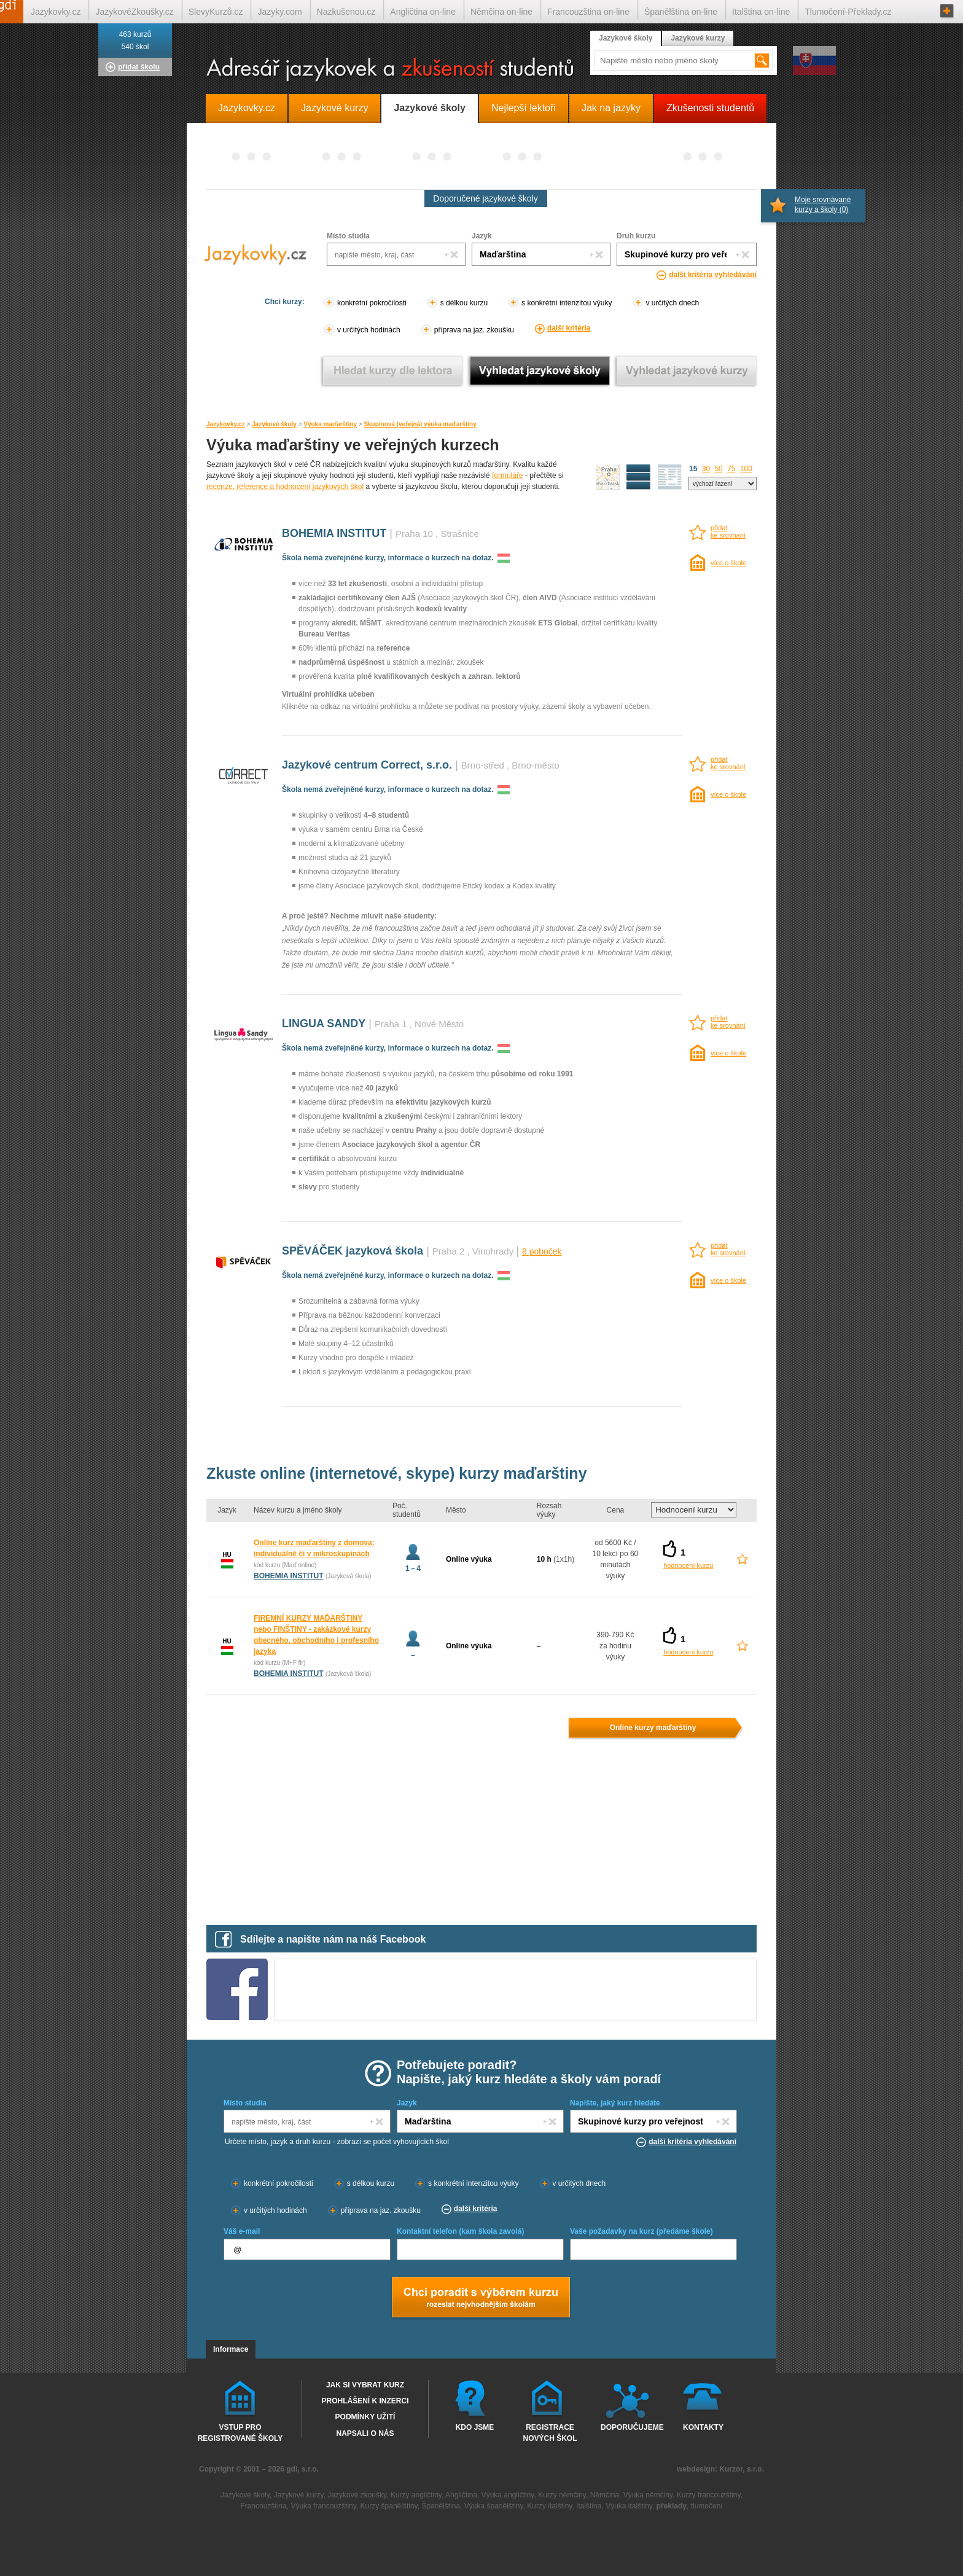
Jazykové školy (274, 424)
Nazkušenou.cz (346, 12)
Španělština (440, 2506)
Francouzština (263, 2506)
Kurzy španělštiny (389, 2506)
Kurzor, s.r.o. (741, 2469)
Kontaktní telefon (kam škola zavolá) (460, 2231)
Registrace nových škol (550, 2432)
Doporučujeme (630, 2427)
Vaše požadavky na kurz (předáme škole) (641, 2231)
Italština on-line (761, 12)
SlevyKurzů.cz (216, 12)
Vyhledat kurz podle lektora (392, 371)
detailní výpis (638, 477)
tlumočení (707, 2506)
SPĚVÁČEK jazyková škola (352, 1251)
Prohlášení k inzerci (364, 2401)
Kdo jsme (475, 2427)
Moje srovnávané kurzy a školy (823, 204)
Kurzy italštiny (549, 2506)
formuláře (507, 475)
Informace (230, 2349)
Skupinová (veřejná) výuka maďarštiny (420, 424)
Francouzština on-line (588, 12)
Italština (588, 2506)
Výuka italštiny (629, 2506)
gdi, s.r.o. (302, 2469)
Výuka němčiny (648, 2495)
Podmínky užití (365, 2417)
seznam (670, 477)
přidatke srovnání (728, 531)
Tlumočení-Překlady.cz (848, 12)
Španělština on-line (680, 12)
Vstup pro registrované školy (240, 2432)
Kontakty (703, 2427)
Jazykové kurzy (698, 38)
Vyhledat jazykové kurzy (686, 371)
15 (693, 468)
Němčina (604, 2495)
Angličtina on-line (423, 12)
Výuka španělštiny (493, 2506)
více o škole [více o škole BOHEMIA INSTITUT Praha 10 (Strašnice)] (728, 562)
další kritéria (569, 328)
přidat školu (139, 67)
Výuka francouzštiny (323, 2506)
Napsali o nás (365, 2433)
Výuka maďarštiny (330, 424)
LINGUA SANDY (323, 1023)
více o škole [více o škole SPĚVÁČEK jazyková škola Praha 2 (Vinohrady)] (728, 1280)
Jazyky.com (279, 12)
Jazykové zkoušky (356, 2495)
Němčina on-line (501, 12)
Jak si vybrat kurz (365, 2385)
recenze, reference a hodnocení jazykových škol (285, 486)
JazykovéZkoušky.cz (134, 12)
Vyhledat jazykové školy (539, 371)
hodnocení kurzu (688, 1565)
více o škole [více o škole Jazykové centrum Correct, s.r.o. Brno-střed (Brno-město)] (728, 794)
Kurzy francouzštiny (709, 2495)
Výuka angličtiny (508, 2495)
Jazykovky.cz (225, 424)
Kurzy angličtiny (416, 2495)
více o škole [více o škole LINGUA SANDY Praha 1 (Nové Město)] (728, 1053)
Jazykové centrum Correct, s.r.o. (367, 765)
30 (706, 468)
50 (718, 468)
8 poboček (542, 1251)
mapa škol (608, 477)
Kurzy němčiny (562, 2495)
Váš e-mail (242, 2231)
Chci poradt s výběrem (480, 2298)
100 (746, 468)
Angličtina (461, 2495)
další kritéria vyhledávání (713, 274)
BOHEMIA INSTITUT (334, 533)
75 (731, 468)
